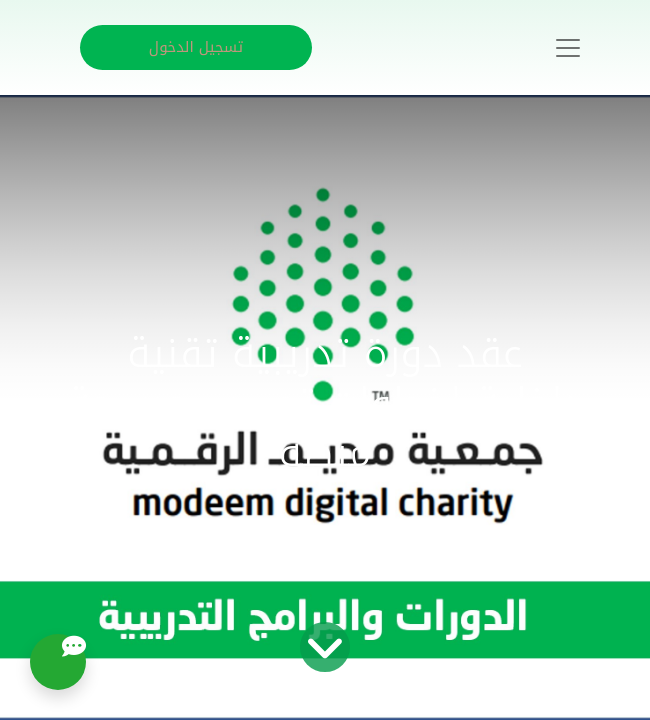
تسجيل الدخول (196, 47)
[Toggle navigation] (568, 48)
